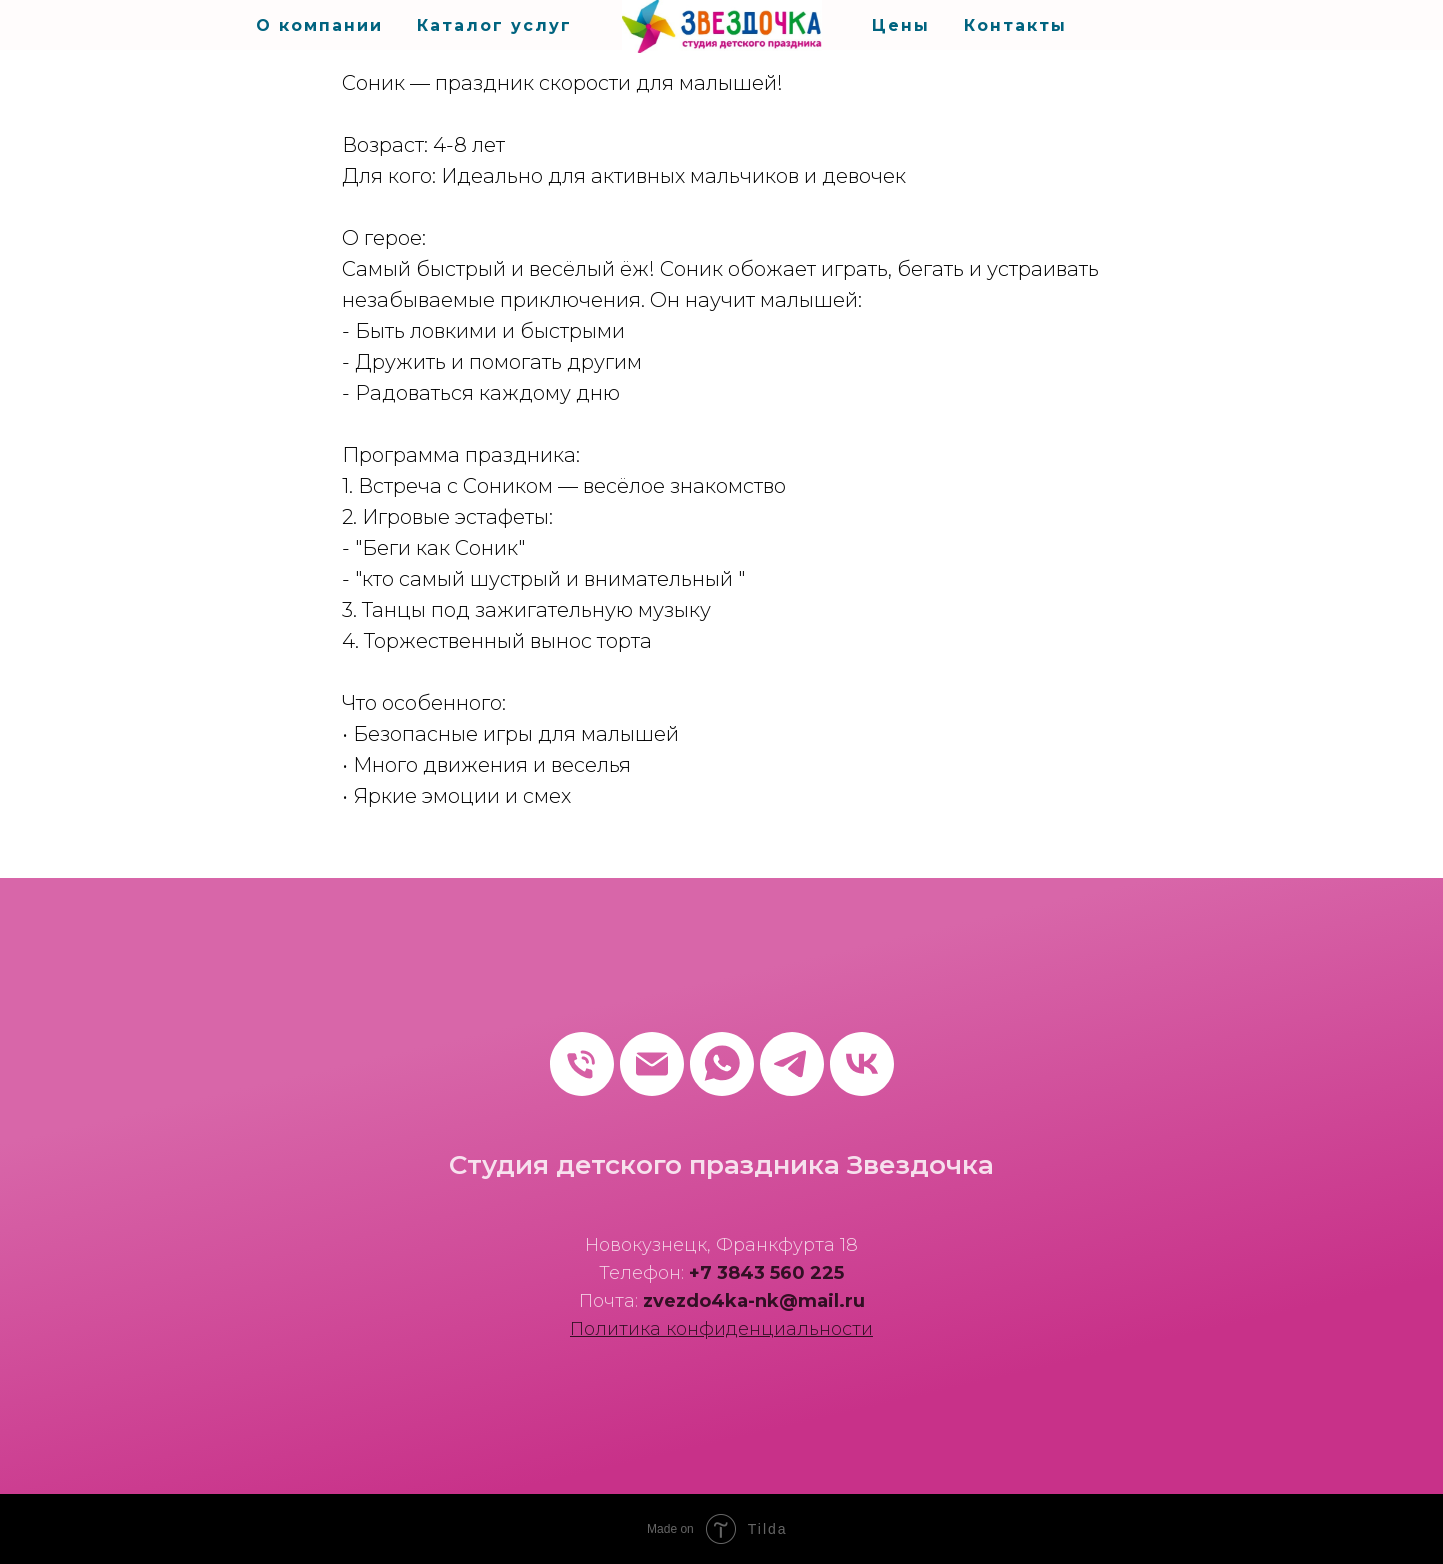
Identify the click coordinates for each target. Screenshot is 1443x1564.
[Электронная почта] (652, 1064)
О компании (319, 25)
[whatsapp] (722, 1064)
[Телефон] (582, 1064)
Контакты (1015, 25)
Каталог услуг (494, 25)
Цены (901, 25)
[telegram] (792, 1064)
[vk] (862, 1064)
